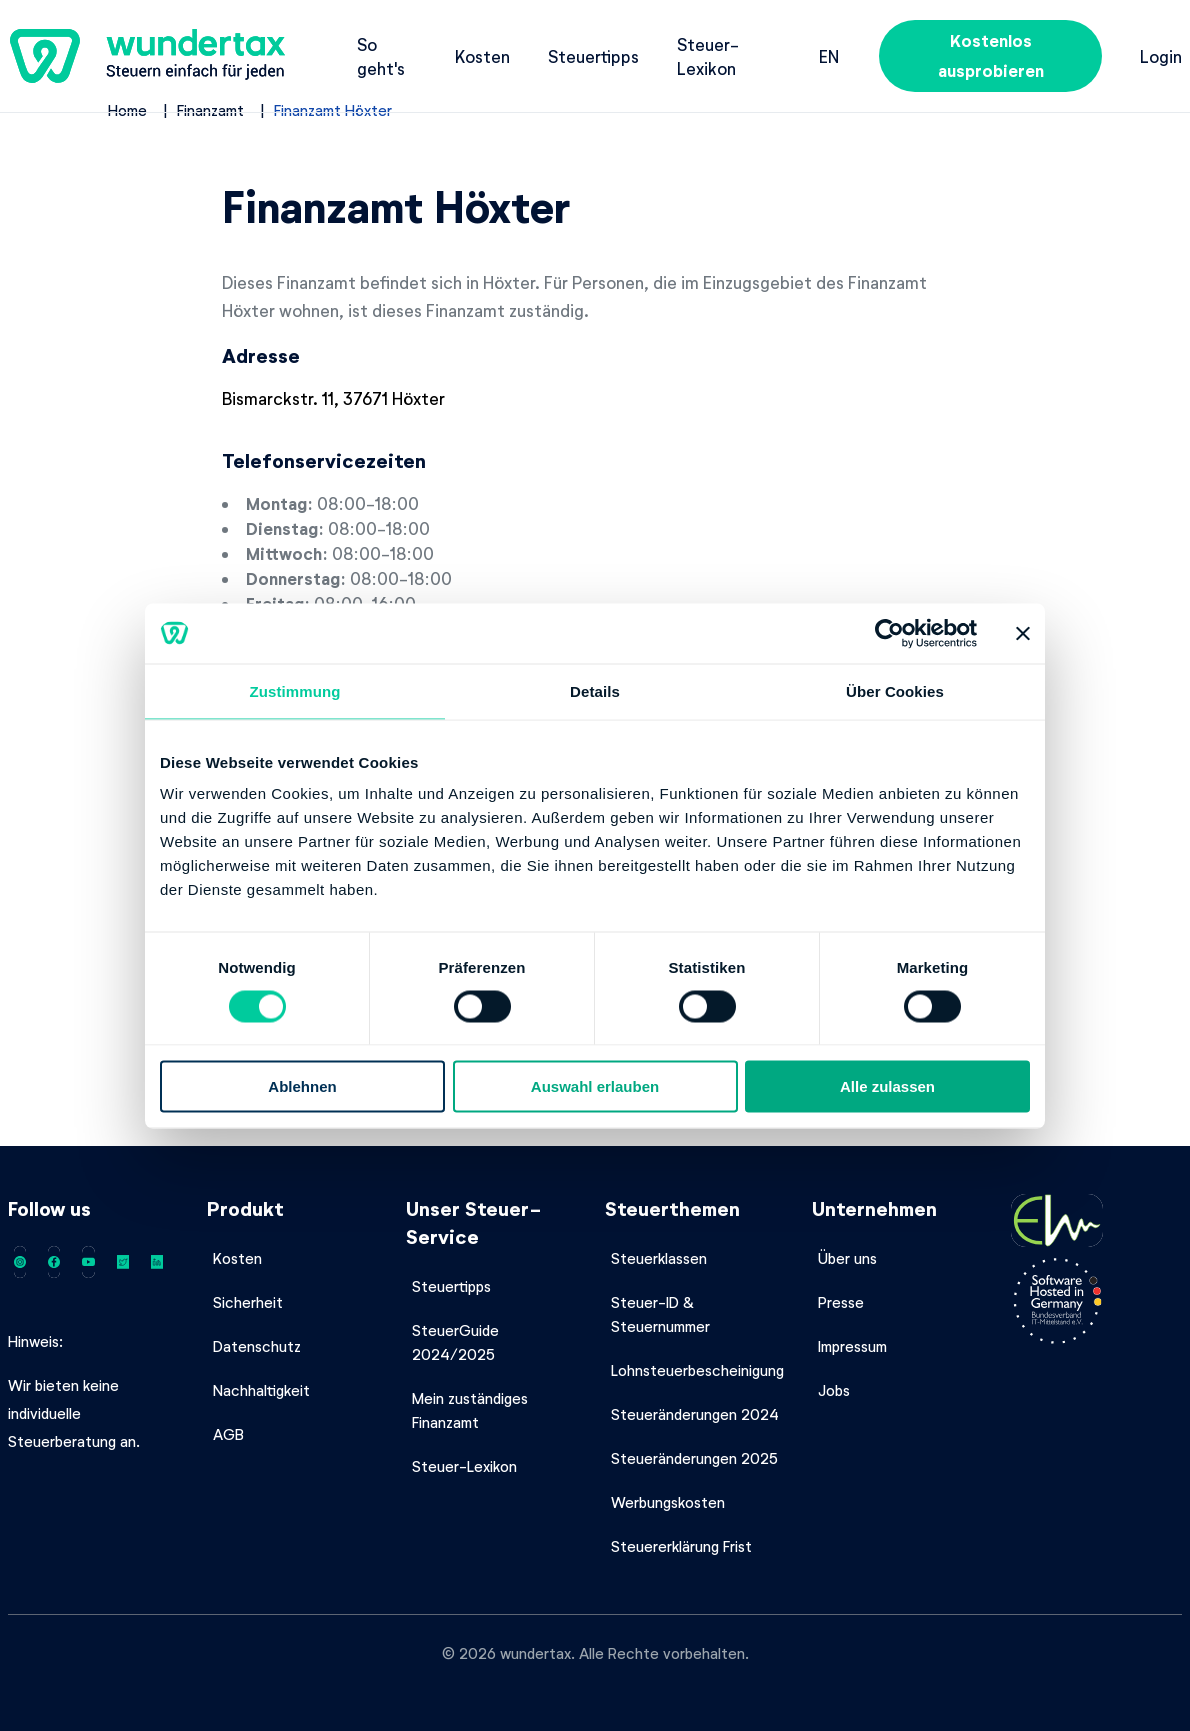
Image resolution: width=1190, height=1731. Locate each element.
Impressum (852, 1346)
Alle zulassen (887, 1086)
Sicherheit (248, 1302)
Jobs (834, 1390)
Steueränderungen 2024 (695, 1414)
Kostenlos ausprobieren (991, 55)
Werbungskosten (668, 1502)
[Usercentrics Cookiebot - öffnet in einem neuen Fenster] (889, 633)
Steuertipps (593, 56)
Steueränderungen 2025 (694, 1458)
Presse (841, 1302)
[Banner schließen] (1023, 633)
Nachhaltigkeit (261, 1390)
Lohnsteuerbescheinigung (697, 1370)
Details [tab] (595, 690)
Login (1161, 56)
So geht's (381, 56)
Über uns (847, 1258)
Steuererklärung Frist (681, 1546)
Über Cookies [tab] (895, 690)
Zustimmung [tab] (295, 690)
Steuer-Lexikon (708, 56)
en (829, 56)
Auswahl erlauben (595, 1086)
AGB (228, 1434)
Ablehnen (302, 1086)
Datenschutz (257, 1346)
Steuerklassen (659, 1258)
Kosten (482, 56)
